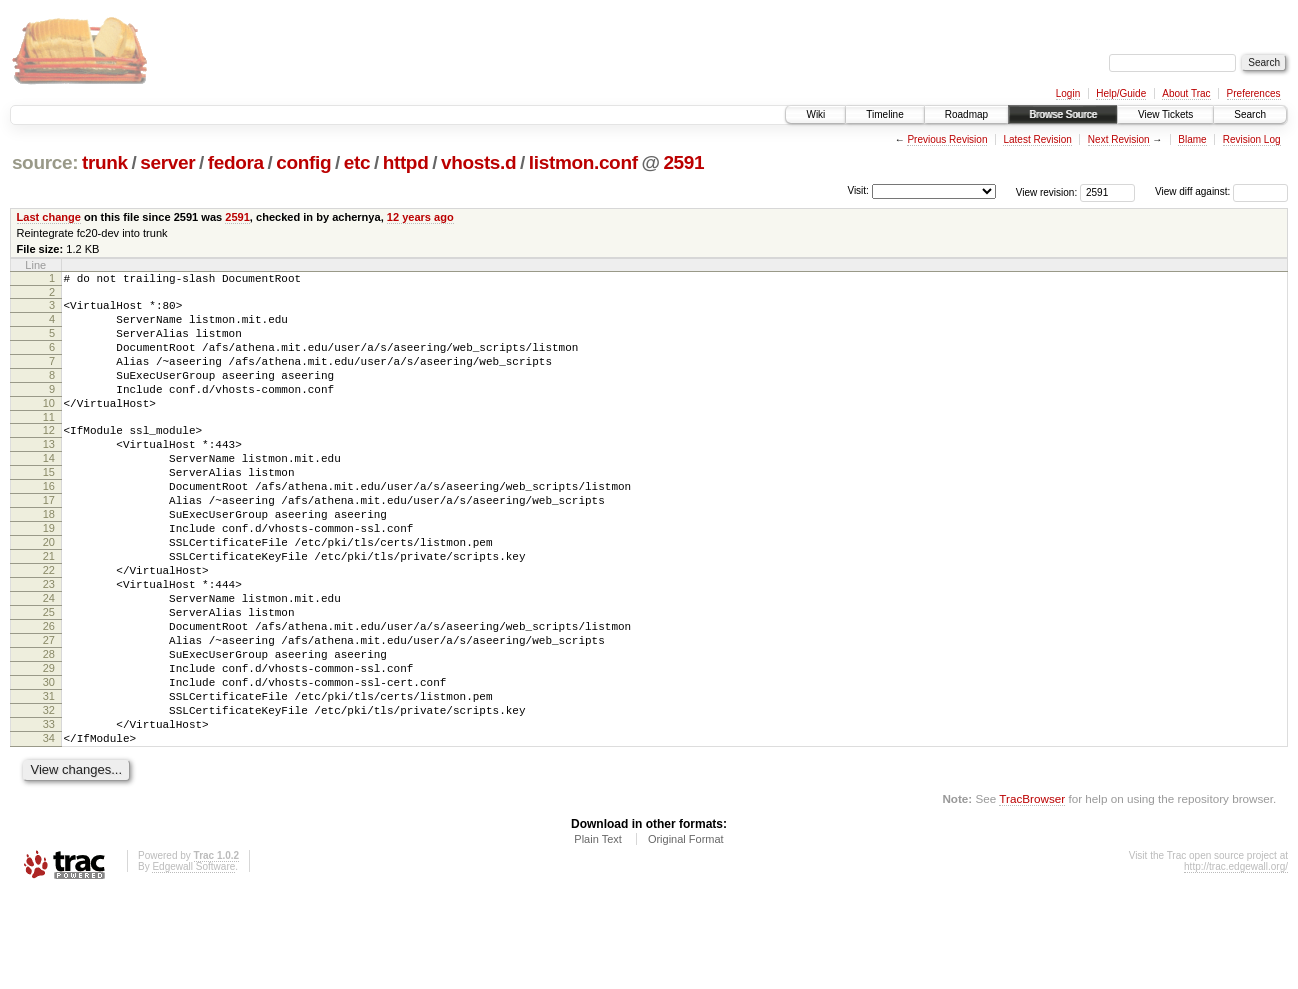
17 (49, 542)
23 (49, 644)
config (303, 162)
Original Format (686, 935)
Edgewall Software (193, 962)
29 (49, 746)
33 (49, 814)
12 (49, 457)
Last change (49, 217)
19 (49, 576)
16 (49, 525)
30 (49, 763)
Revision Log (1252, 139)
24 (49, 661)
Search (1250, 114)
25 (49, 678)
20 (49, 593)
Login (1068, 93)
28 (49, 729)
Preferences (1254, 93)
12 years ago (420, 217)
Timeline (884, 114)
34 (49, 831)
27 (49, 712)
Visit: (858, 190)
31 (49, 780)
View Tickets (1165, 114)
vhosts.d (478, 162)
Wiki (815, 114)
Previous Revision (947, 139)
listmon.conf (583, 162)
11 (49, 444)
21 (49, 610)
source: (45, 162)
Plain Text (598, 935)
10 (49, 427)
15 (49, 508)
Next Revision (1119, 139)
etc (357, 162)
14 (49, 491)
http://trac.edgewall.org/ (1236, 962)
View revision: (1047, 191)
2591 (683, 162)
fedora (236, 162)
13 (49, 474)
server (167, 162)
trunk (105, 162)
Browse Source (1063, 114)
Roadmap (966, 114)
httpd (406, 162)
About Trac (1186, 93)
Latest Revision (1037, 139)
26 (49, 695)
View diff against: (1221, 191)
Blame (1192, 139)
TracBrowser (1032, 894)
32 (49, 797)
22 (49, 627)
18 (49, 559)
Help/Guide (1121, 93)
